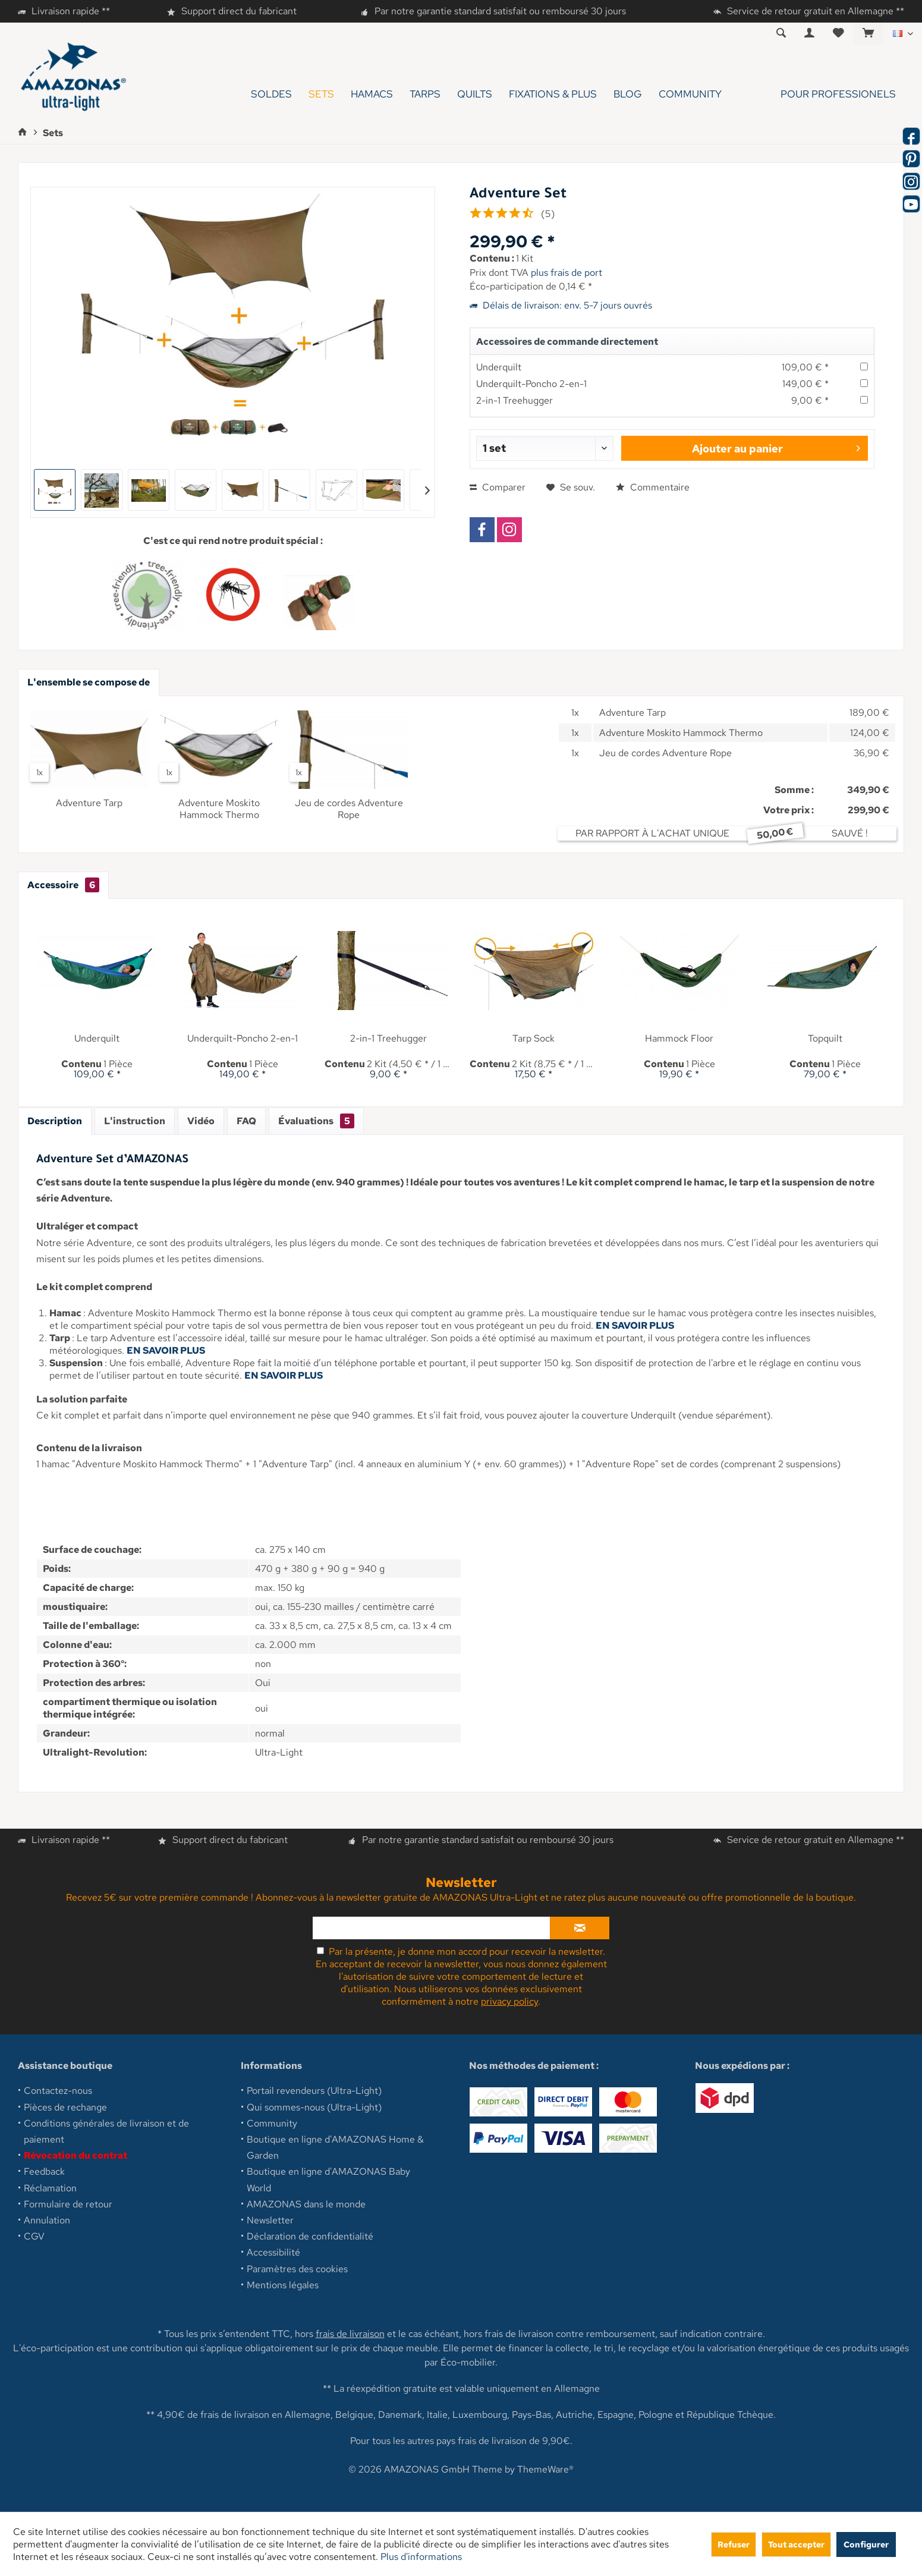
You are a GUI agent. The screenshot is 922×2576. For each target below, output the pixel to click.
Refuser (734, 2544)
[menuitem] (868, 34)
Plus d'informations (421, 2556)
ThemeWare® (545, 2469)
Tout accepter (796, 2544)
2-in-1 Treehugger (514, 400)
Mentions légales (283, 2285)
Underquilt (498, 367)
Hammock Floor (679, 1039)
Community (272, 2123)
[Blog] (627, 94)
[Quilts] (475, 94)
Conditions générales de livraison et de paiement (106, 2131)
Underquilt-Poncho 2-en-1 (531, 384)
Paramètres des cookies (297, 2269)
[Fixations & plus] (553, 94)
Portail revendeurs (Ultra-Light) (314, 2090)
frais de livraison (350, 2333)
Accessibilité (273, 2252)
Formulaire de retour (68, 2204)
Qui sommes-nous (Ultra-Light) (314, 2107)
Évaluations (316, 1121)
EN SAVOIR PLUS (635, 1325)
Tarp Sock (533, 1039)
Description (54, 1121)
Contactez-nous (58, 2090)
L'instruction (134, 1121)
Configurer (866, 2544)
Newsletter (270, 2220)
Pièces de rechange (65, 2107)
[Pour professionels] (817, 94)
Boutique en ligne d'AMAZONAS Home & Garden (335, 2147)
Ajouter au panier (776, 447)
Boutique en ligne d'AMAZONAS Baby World (328, 2179)
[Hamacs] (371, 94)
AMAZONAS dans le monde (306, 2204)
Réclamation (50, 2188)
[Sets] (321, 94)
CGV (34, 2236)
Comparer (497, 487)
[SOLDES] (271, 94)
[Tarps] (425, 94)
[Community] (690, 94)
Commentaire (653, 487)
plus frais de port (566, 272)
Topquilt (825, 1039)
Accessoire (63, 885)
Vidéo (201, 1121)
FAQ (246, 1121)
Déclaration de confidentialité (310, 2236)
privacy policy (509, 2001)
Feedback (44, 2171)
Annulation (47, 2220)
